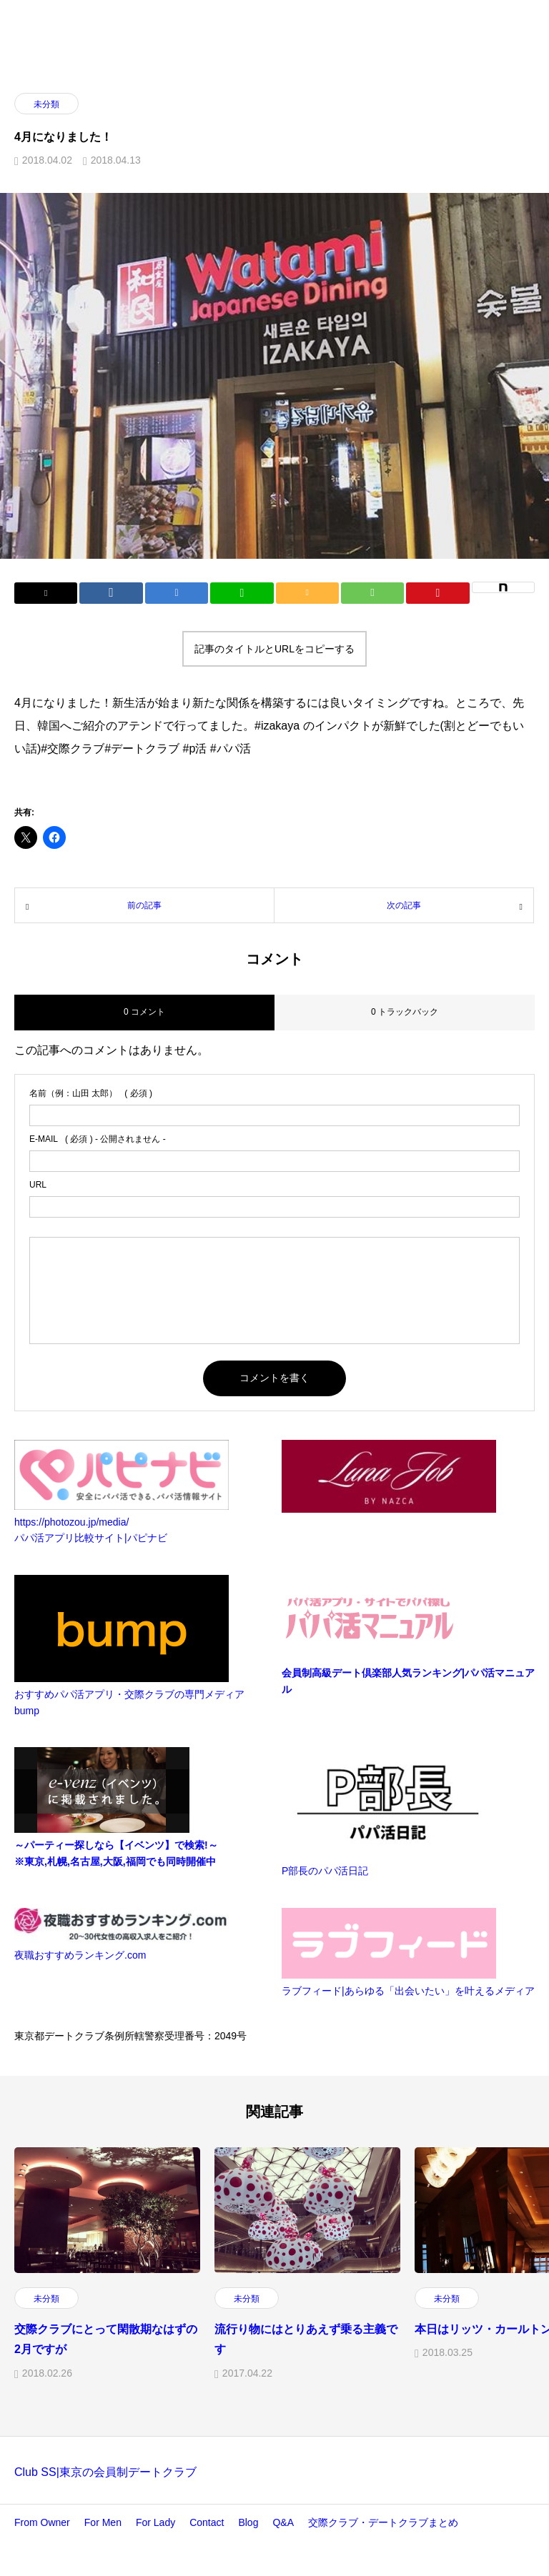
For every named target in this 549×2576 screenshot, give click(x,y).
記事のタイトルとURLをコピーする (274, 649)
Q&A (283, 2522)
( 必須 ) (90, 1093)
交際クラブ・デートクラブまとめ (383, 2522)
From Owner (42, 2522)
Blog (248, 2522)
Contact (206, 2522)
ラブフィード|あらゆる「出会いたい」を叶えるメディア (408, 1990)
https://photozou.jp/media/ (71, 1522)
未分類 (46, 104)
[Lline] (241, 593)
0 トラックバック (404, 1012)
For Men (103, 2522)
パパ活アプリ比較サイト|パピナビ (90, 1537)
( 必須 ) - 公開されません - (97, 1139)
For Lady (155, 2522)
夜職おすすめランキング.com (80, 1955)
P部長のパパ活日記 (325, 1870)
